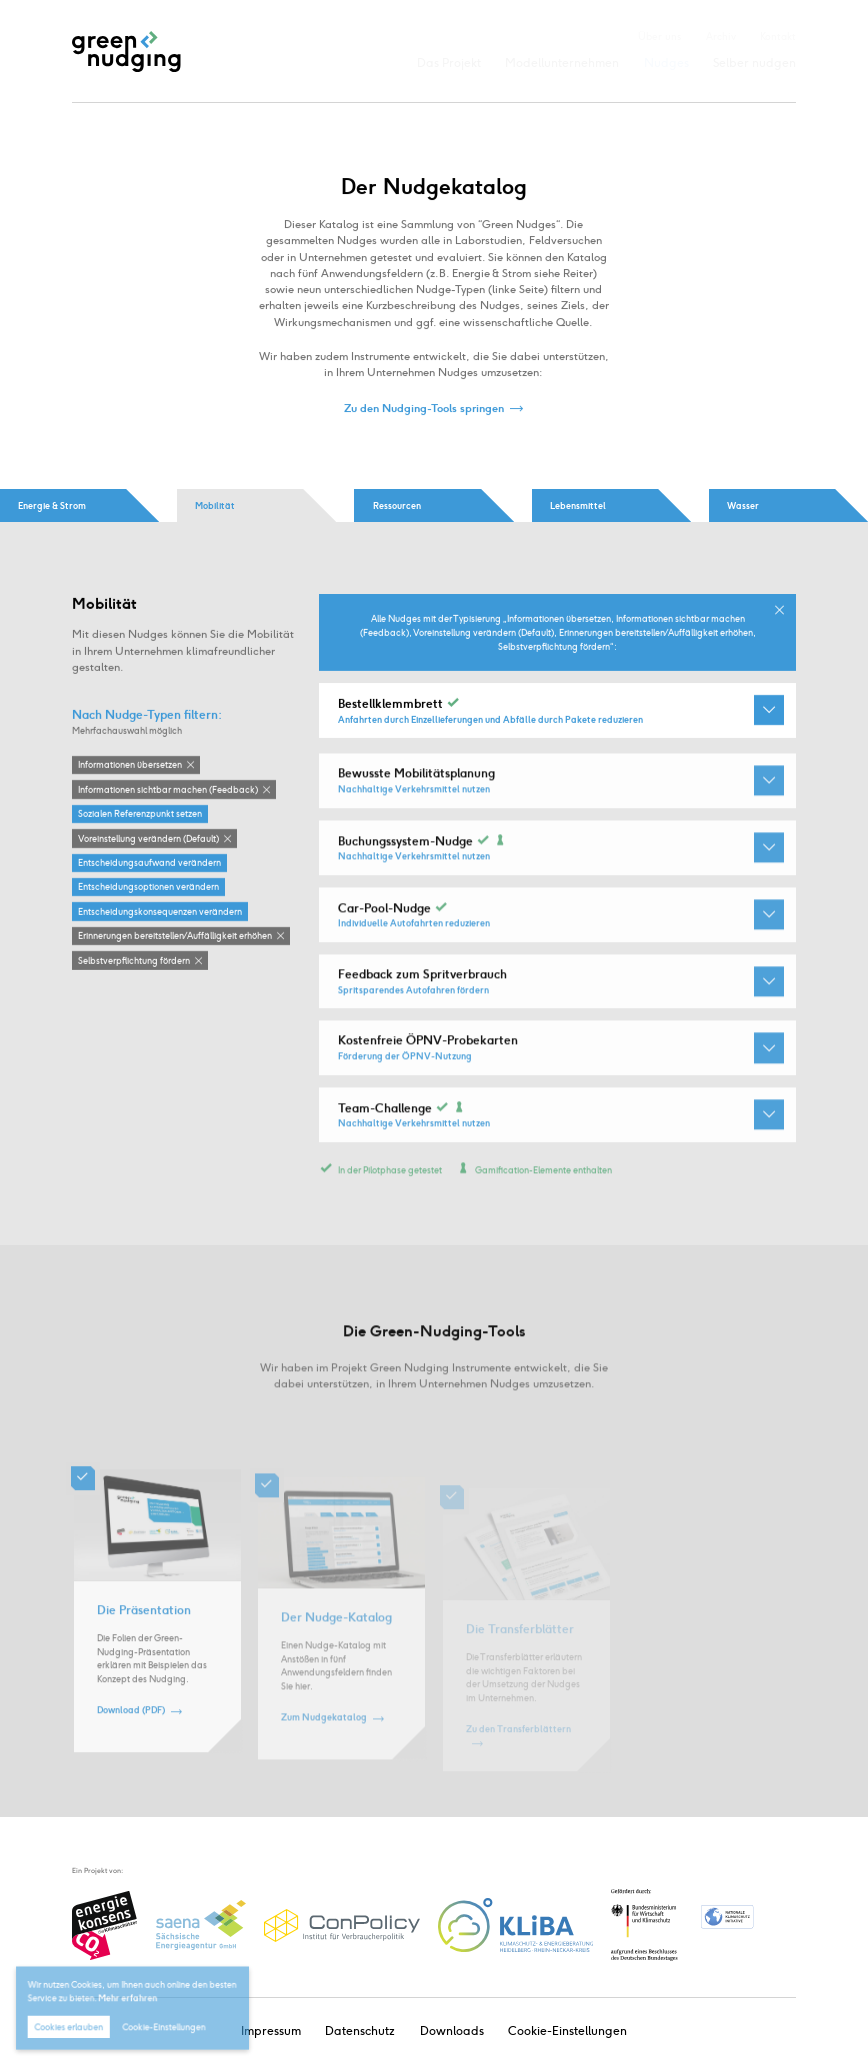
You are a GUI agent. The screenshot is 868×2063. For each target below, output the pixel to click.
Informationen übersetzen (130, 765)
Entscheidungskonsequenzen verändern (160, 912)
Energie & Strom (52, 505)
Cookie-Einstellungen (567, 2031)
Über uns (659, 36)
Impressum (271, 2031)
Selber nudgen (754, 63)
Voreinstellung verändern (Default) (148, 838)
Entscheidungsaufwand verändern (149, 863)
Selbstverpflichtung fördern (134, 960)
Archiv (721, 36)
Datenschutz (360, 2031)
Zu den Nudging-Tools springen (424, 408)
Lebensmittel (578, 505)
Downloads (452, 2031)
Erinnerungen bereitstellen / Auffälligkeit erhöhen (175, 936)
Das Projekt (449, 63)
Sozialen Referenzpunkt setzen (140, 814)
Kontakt (778, 36)
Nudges (666, 63)
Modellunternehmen (562, 63)
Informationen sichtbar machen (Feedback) (168, 790)
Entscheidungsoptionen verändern (148, 887)
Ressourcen (397, 505)
